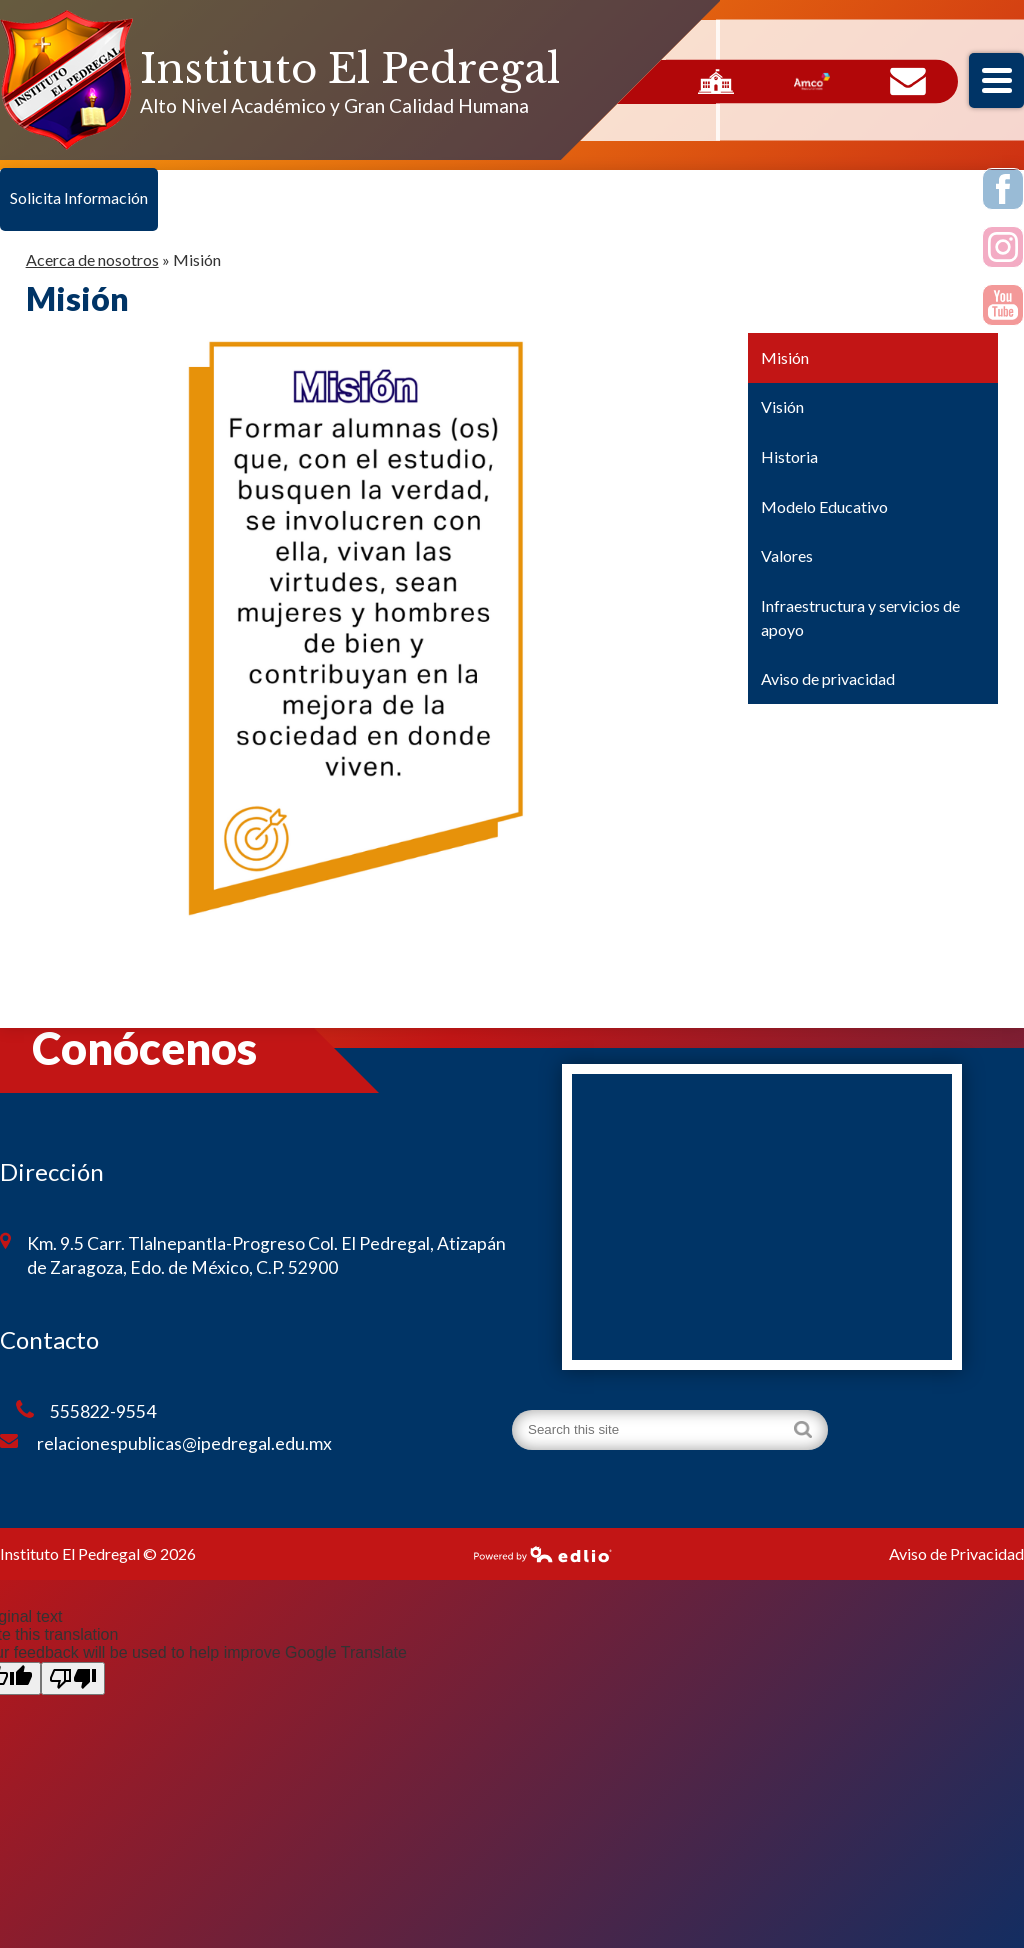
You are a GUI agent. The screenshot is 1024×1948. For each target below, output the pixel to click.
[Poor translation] (73, 1678)
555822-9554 (86, 1411)
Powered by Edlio (543, 1554)
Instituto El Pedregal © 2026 (98, 1553)
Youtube (1003, 308)
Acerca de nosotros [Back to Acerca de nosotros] (92, 259)
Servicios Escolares (716, 82)
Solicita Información (79, 197)
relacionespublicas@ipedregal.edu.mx (166, 1443)
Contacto (908, 82)
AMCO (812, 82)
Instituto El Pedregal (350, 69)
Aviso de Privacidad (956, 1553)
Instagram (1003, 250)
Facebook (1003, 192)
